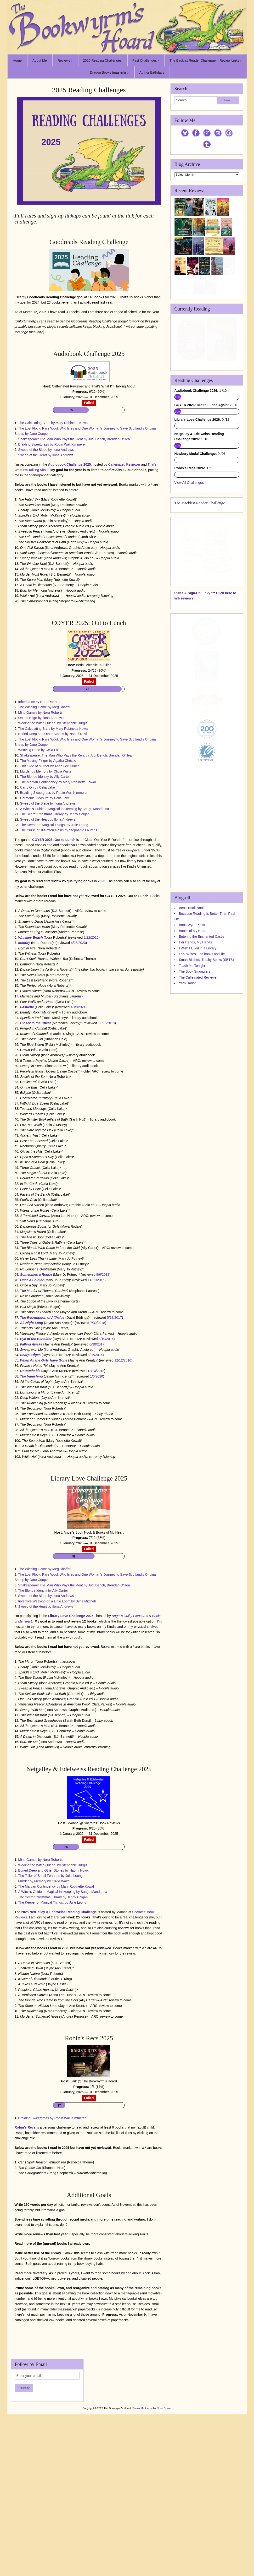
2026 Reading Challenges (102, 60)
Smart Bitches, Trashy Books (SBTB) (206, 1241)
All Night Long (31, 1372)
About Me (40, 60)
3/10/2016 (106, 1389)
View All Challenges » (190, 763)
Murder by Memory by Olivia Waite (45, 821)
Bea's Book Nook (191, 1189)
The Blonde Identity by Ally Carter (45, 826)
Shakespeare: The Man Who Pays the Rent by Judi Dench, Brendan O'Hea (74, 459)
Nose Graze (164, 2569)
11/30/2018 (106, 1073)
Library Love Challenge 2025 (71, 1694)
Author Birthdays (151, 72)
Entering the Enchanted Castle (201, 1217)
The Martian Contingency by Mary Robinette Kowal (58, 832)
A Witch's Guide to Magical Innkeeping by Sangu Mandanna (64, 858)
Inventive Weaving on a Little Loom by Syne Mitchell (57, 1680)
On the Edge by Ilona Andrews (40, 767)
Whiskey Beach (30, 987)
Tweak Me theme (142, 2569)
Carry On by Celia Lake (37, 837)
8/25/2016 (95, 1405)
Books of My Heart (192, 1212)
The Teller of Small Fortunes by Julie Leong (50, 2007)
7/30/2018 (97, 1372)
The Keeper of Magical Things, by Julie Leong (54, 875)
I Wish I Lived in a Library (197, 1229)
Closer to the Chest (35, 1073)
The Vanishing (31, 1426)
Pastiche (27, 1057)
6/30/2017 (97, 1394)
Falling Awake (31, 1394)
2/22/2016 (91, 987)
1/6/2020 (96, 1426)
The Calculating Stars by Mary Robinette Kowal (53, 443)
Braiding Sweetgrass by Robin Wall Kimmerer (52, 465)
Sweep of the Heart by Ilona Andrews (45, 475)
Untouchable (30, 1421)
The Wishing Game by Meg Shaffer (44, 757)
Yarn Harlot (187, 1264)
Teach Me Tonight (192, 1246)
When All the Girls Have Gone (43, 1410)
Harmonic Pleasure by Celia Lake (45, 848)
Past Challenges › (145, 60)
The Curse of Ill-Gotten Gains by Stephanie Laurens (58, 880)
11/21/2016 (96, 1330)
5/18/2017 (114, 1367)
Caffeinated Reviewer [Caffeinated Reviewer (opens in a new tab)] (124, 485)
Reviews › (64, 60)
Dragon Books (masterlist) (109, 72)
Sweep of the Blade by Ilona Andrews (46, 470)
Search (228, 100)
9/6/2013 (102, 1324)
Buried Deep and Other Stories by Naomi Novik (53, 784)
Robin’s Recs (25, 2289)
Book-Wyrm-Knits (192, 1206)
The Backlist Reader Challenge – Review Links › (205, 60)
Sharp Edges (30, 1405)
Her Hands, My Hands (195, 1223)
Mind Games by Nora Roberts (40, 762)
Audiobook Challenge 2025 (69, 485)
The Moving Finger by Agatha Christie (48, 810)
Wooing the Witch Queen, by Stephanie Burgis (52, 773)
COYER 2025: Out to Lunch (53, 889)
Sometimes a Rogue (36, 1324)
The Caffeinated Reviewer (198, 1258)
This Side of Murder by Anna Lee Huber (49, 816)
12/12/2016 (122, 1410)
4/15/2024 (78, 1057)
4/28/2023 (78, 993)
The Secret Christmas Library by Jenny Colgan (55, 864)
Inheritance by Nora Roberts (39, 751)
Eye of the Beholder (35, 1389)
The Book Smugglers (194, 1252)
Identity (24, 993)
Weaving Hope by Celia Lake (39, 800)
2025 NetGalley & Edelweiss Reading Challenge (59, 2043)
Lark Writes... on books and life (202, 1235)
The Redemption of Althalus (42, 1367)
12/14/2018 (96, 1421)
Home (17, 60)
